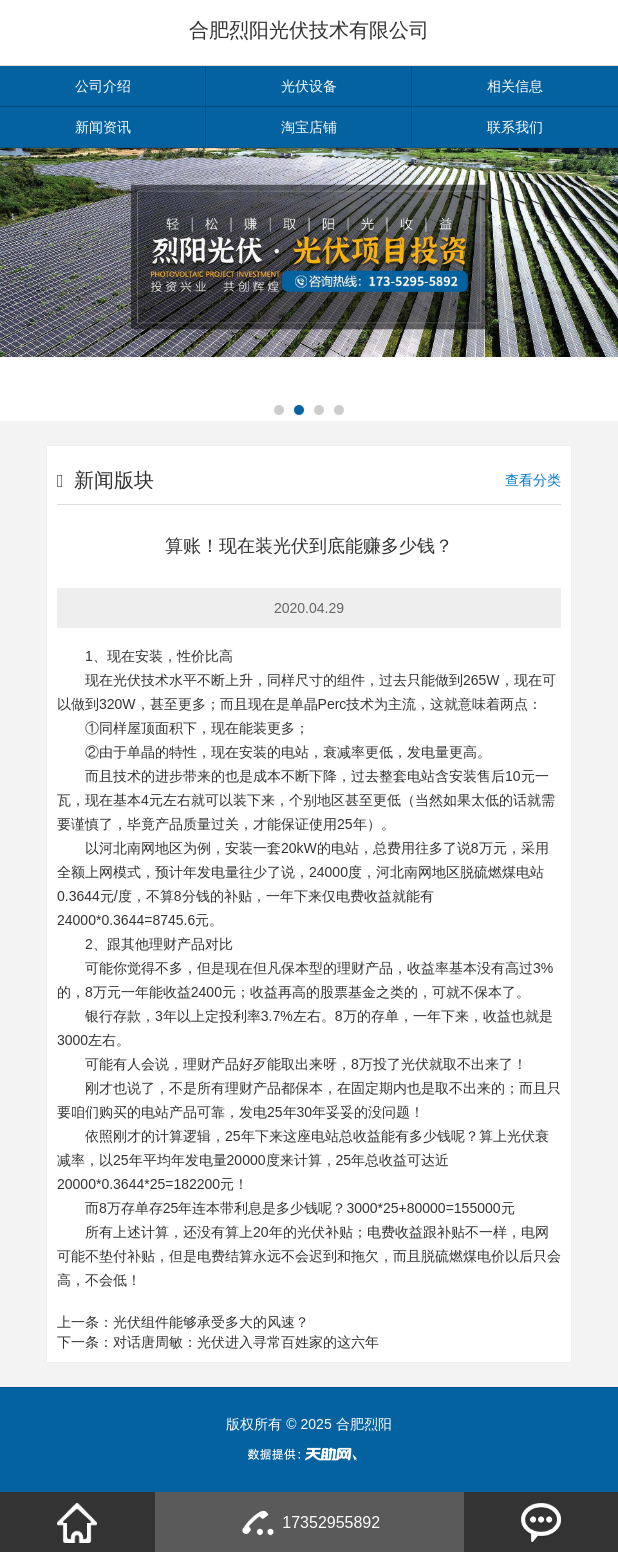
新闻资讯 (103, 127)
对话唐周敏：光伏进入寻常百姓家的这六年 (246, 1342)
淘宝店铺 (309, 127)
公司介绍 (103, 86)
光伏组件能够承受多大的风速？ (211, 1322)
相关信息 (515, 86)
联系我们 (515, 127)
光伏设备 (309, 86)
